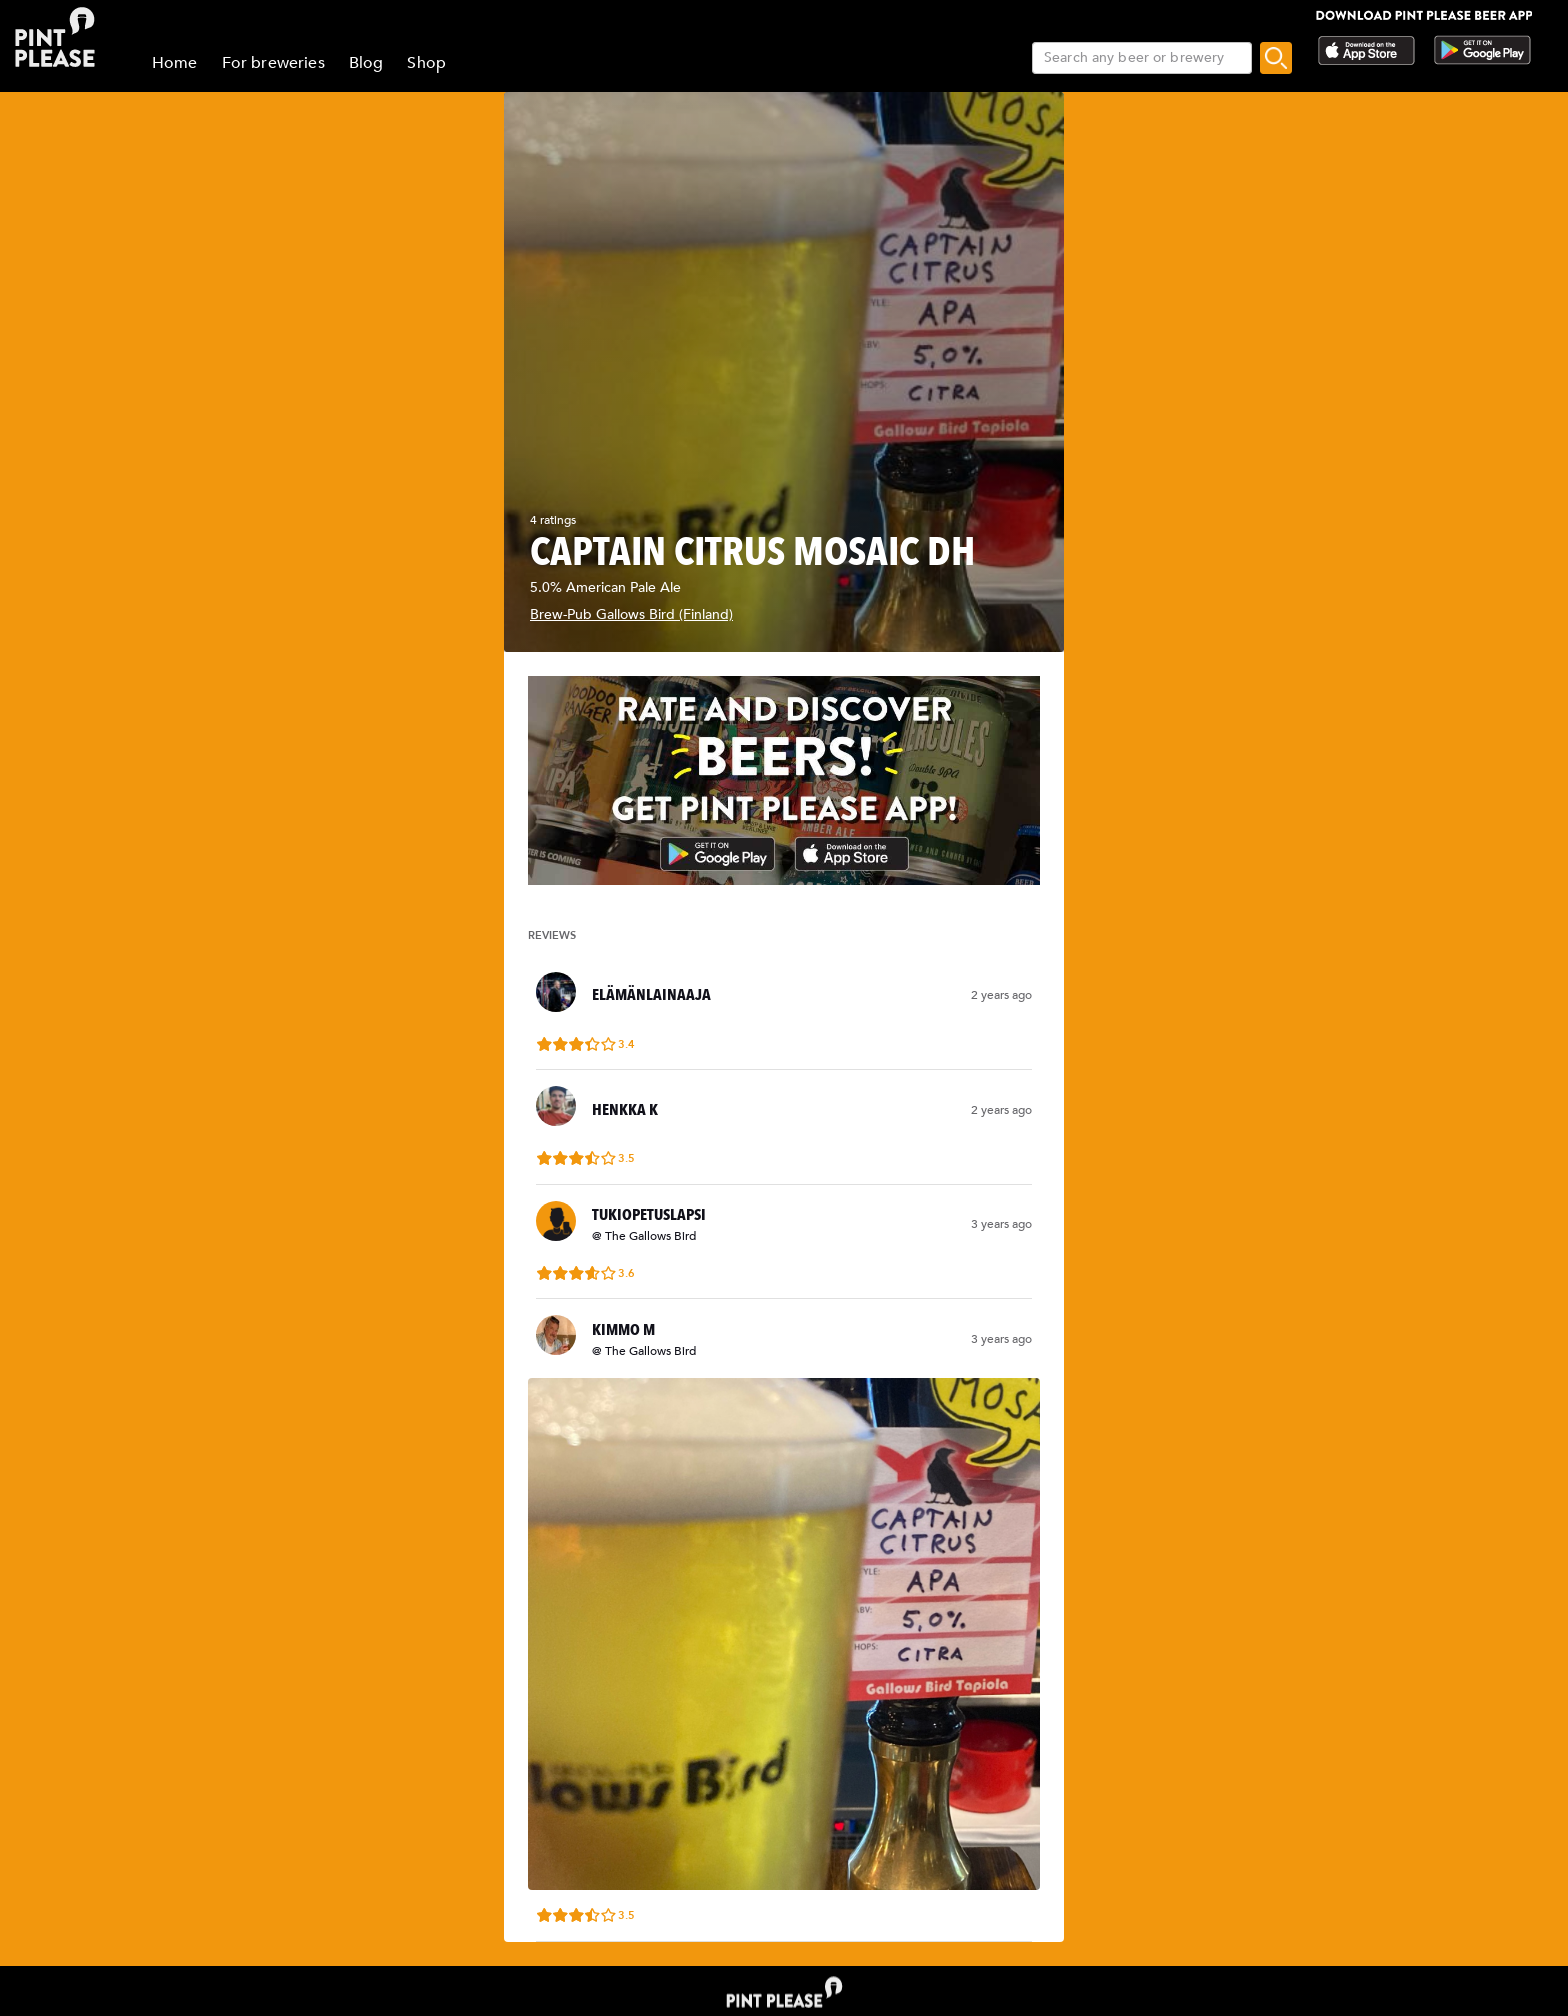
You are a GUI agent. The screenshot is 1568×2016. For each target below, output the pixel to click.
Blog (366, 63)
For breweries (273, 63)
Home (175, 63)
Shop (426, 63)
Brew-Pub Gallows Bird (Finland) (631, 614)
